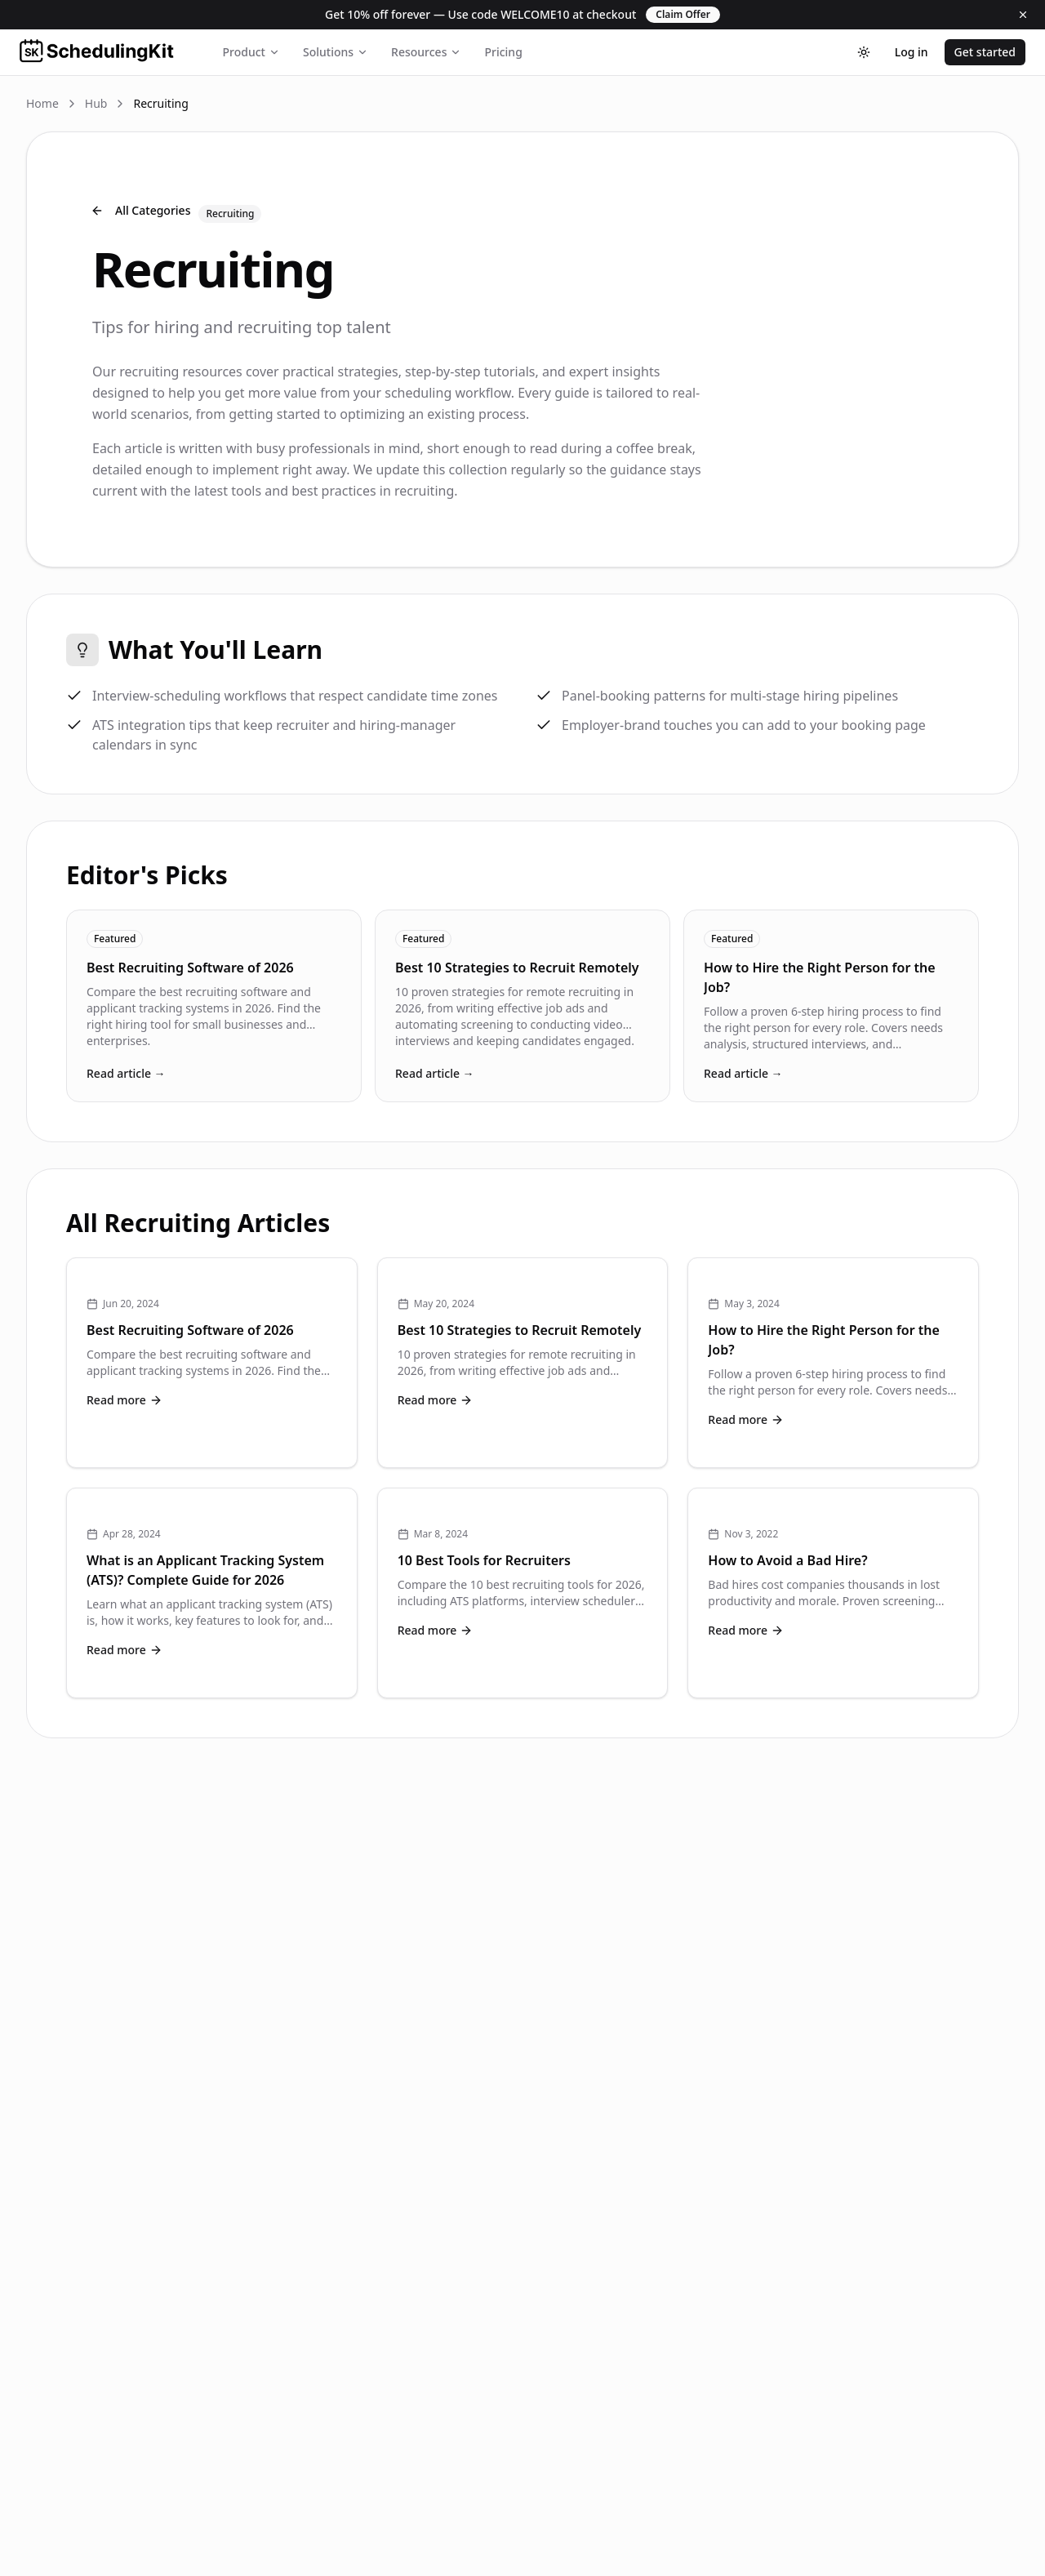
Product (251, 52)
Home (42, 103)
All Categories (140, 210)
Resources (426, 52)
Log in (911, 52)
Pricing (503, 52)
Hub (96, 103)
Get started (985, 52)
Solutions (335, 52)
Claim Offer (683, 14)
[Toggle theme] (863, 52)
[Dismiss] (1023, 15)
